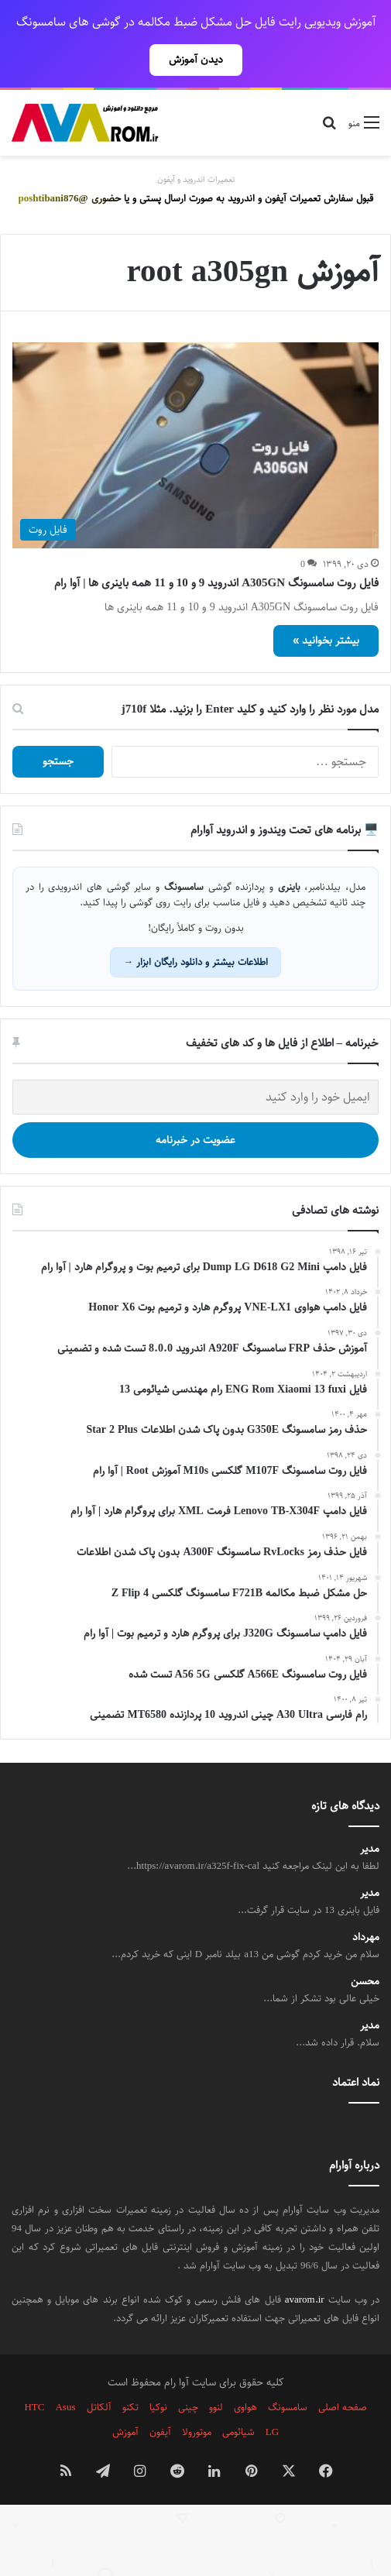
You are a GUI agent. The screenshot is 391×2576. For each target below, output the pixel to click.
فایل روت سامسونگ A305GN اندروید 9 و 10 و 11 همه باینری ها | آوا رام (216, 549)
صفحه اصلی (342, 2373)
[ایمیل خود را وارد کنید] (195, 1063)
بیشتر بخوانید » (326, 606)
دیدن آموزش (196, 59)
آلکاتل (99, 2373)
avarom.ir (304, 2265)
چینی (188, 2373)
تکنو (130, 2373)
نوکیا (158, 2373)
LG (272, 2398)
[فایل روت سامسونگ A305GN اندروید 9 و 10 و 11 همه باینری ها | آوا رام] (195, 411)
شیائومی (238, 2398)
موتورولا (196, 2398)
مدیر (369, 1815)
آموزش (125, 2398)
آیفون (160, 2398)
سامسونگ (287, 2373)
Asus (65, 2373)
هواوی (245, 2373)
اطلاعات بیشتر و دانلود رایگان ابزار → (195, 928)
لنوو (216, 2373)
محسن (365, 1947)
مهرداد (365, 1903)
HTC (34, 2373)
